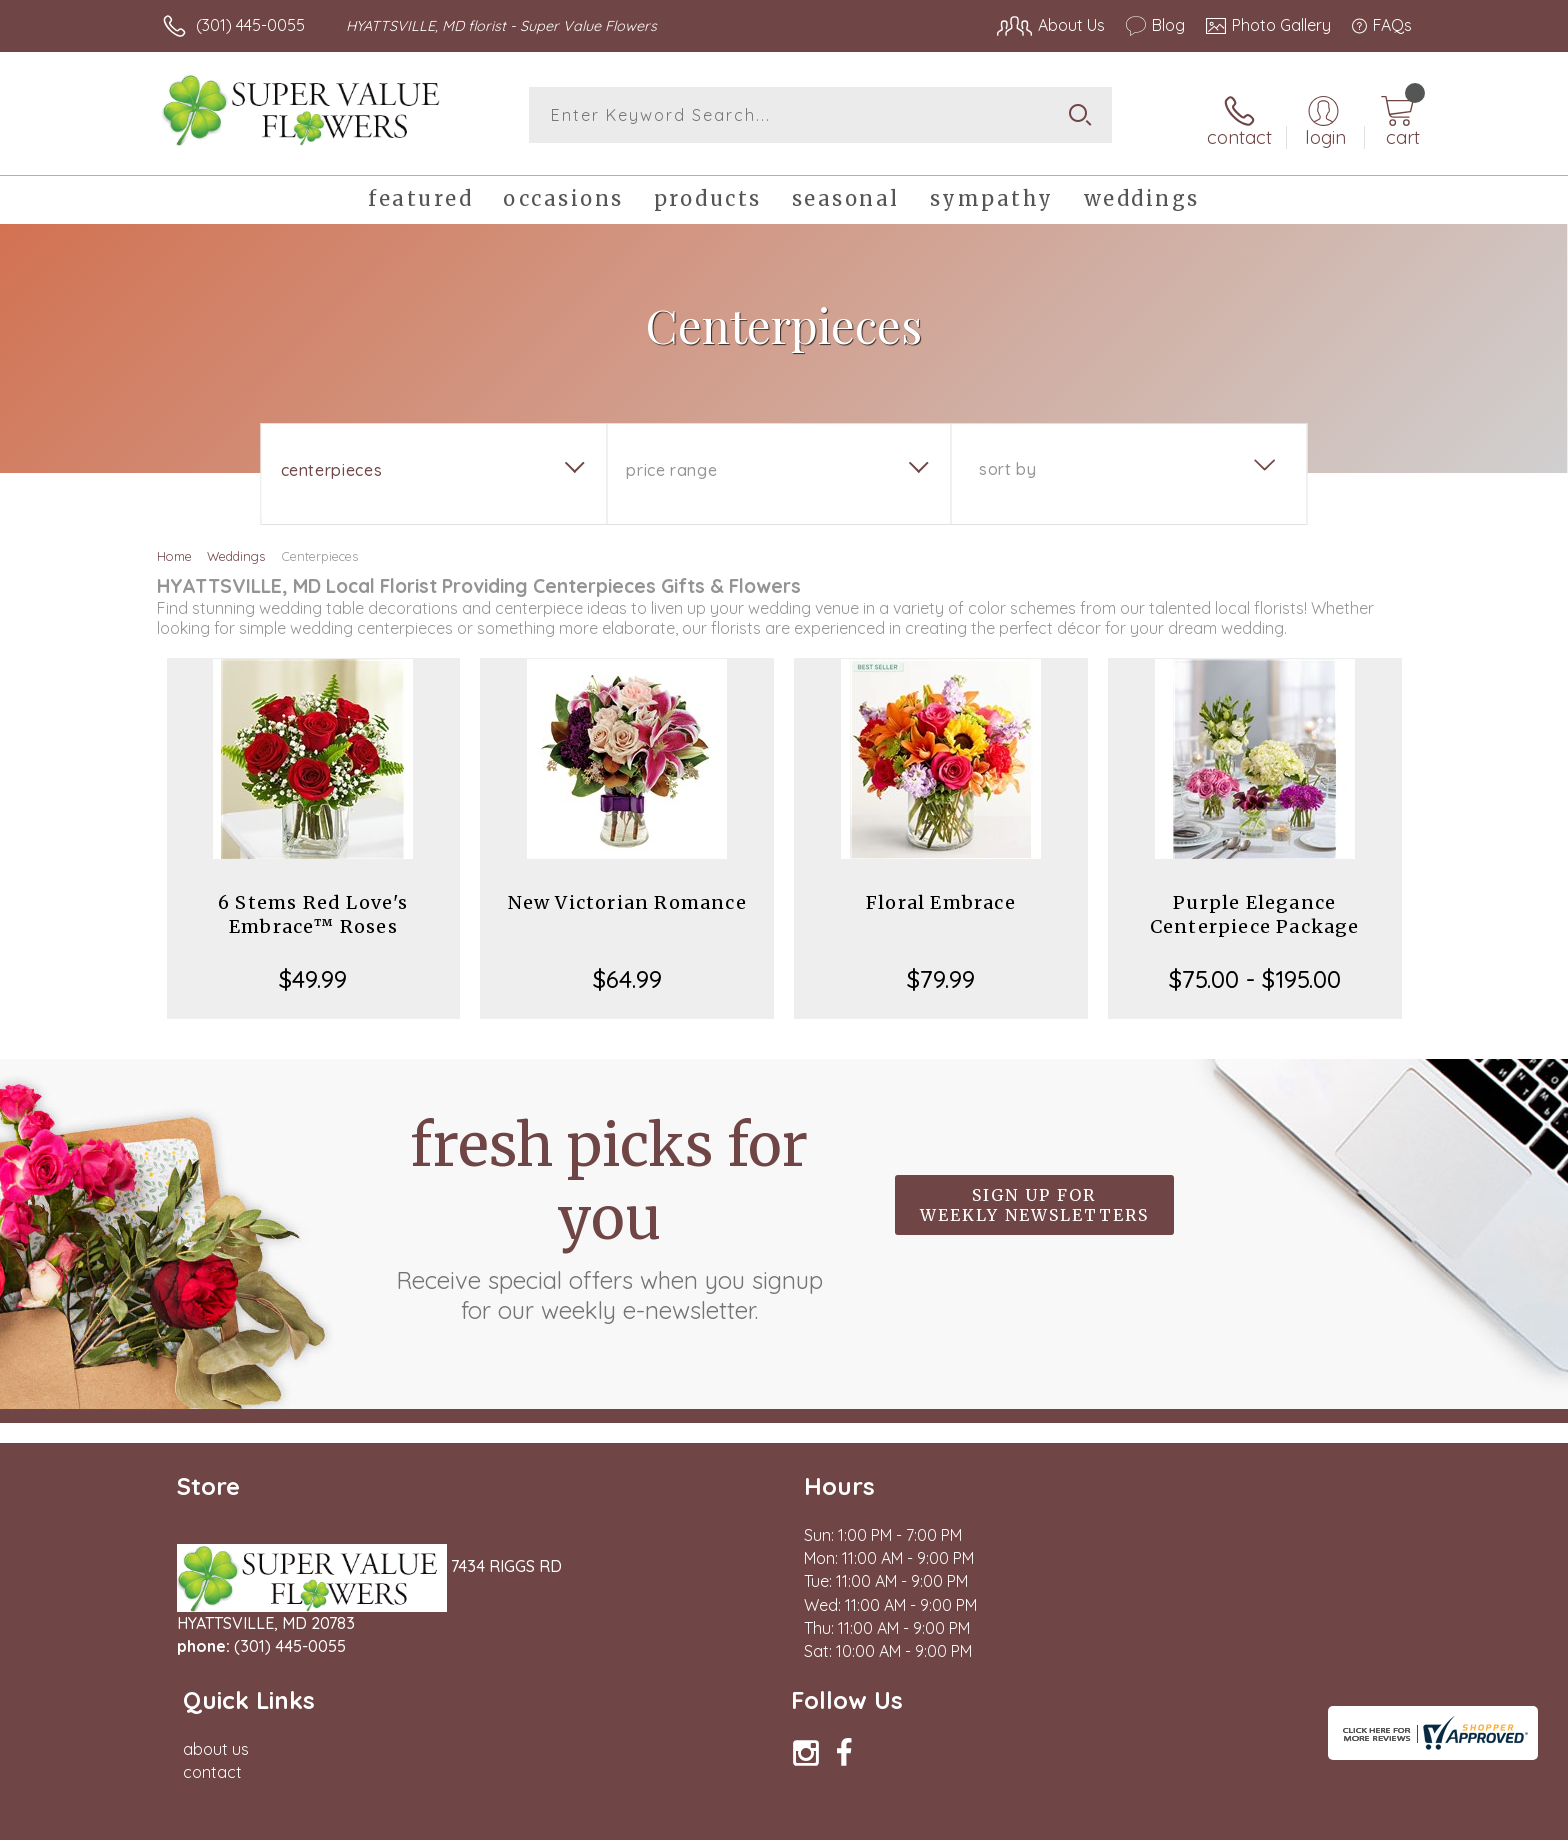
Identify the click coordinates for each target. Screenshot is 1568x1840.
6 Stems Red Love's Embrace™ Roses (313, 906)
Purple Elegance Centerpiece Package (1255, 906)
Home (174, 548)
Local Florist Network (1235, 1819)
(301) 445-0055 (250, 25)
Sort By (1007, 461)
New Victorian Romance (627, 894)
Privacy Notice (1092, 1819)
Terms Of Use (974, 1819)
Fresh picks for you (609, 1209)
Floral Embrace (941, 894)
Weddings (236, 548)
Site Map (1358, 1819)
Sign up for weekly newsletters (1034, 1198)
